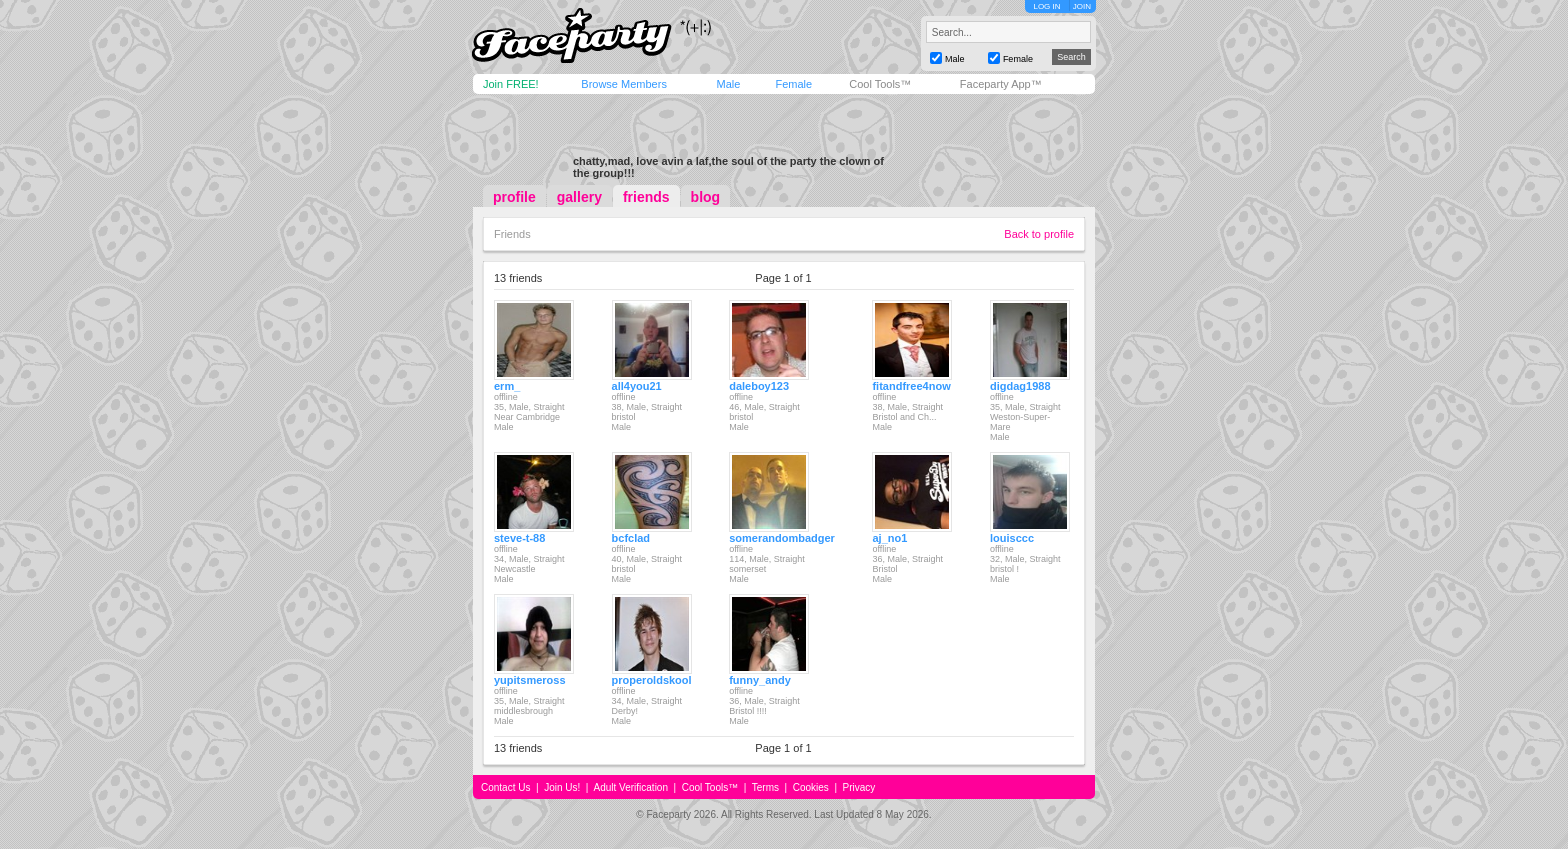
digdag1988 (1020, 386)
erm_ (507, 386)
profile (514, 197)
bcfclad (631, 538)
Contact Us (505, 787)
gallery (579, 197)
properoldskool (652, 680)
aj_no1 (889, 538)
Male (728, 84)
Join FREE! (511, 84)
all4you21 (637, 386)
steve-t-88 (519, 538)
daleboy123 (759, 386)
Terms (765, 787)
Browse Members (624, 84)
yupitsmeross (530, 680)
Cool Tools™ (880, 84)
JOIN (1082, 6)
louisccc (1012, 538)
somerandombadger (782, 538)
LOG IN (1046, 6)
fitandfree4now (911, 386)
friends (646, 197)
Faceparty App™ (1001, 84)
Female (793, 84)
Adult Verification (630, 787)
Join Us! (562, 787)
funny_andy (760, 680)
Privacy (859, 787)
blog (706, 197)
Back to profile (1039, 234)
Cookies (811, 787)
